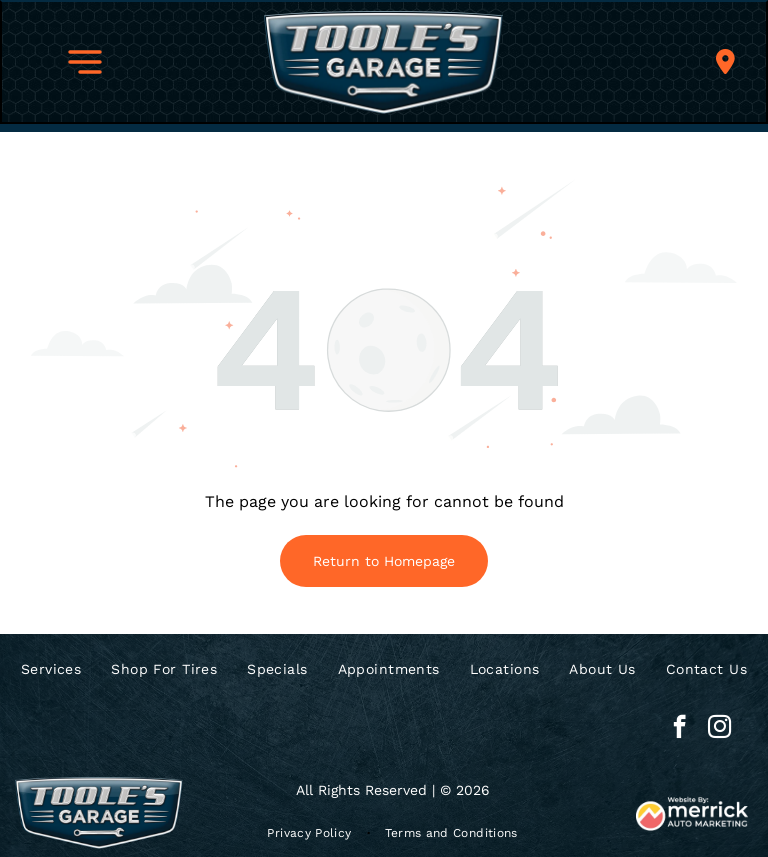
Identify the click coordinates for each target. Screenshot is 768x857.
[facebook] (679, 729)
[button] (85, 62)
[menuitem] (51, 669)
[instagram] (719, 729)
